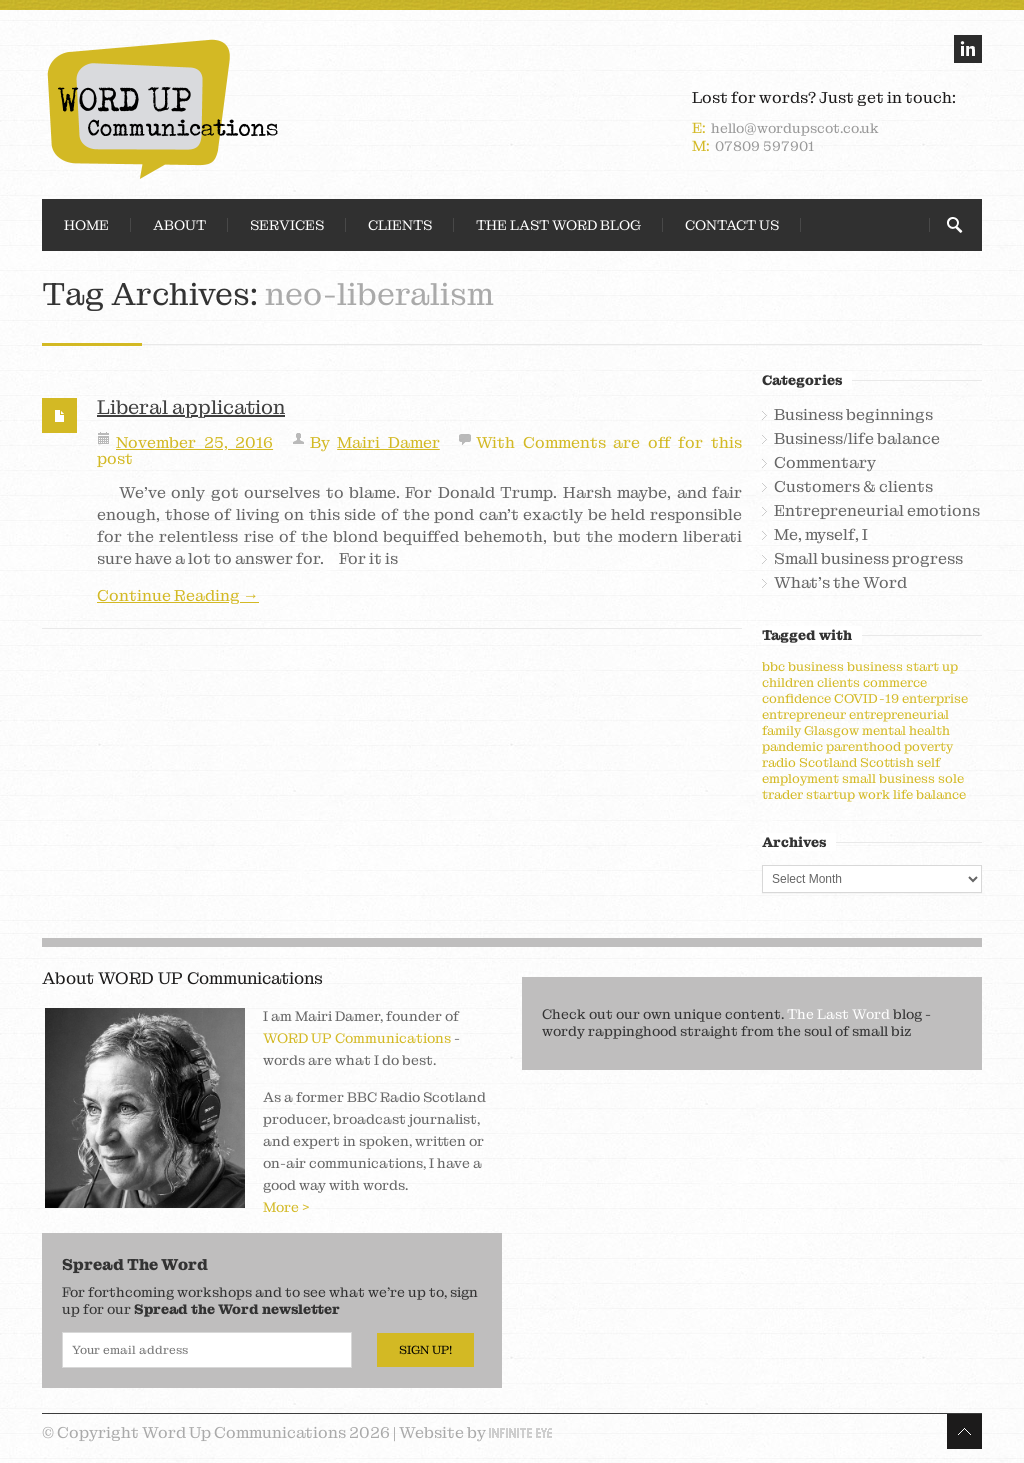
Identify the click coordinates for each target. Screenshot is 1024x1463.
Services (287, 225)
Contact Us (732, 225)
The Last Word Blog (558, 225)
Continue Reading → (178, 596)
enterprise (935, 698)
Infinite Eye (520, 1433)
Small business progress (868, 559)
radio (779, 762)
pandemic (792, 746)
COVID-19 (866, 698)
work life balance (912, 794)
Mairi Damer (388, 442)
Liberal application (191, 407)
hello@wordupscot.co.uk (795, 128)
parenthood (863, 746)
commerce (895, 682)
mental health (906, 730)
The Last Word (838, 1014)
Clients (400, 225)
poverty (928, 746)
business (816, 666)
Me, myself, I (821, 535)
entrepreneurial (899, 714)
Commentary (825, 463)
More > (286, 1207)
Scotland (828, 762)
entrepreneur (804, 714)
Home (86, 225)
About (179, 225)
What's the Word (840, 583)
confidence (796, 698)
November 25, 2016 (194, 442)
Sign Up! (425, 1350)
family (781, 730)
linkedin (968, 49)
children (788, 682)
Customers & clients (853, 487)
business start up (902, 666)
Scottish (887, 762)
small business (888, 778)
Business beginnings (853, 415)
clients (838, 682)
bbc (773, 666)
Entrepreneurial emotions (877, 511)
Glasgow (831, 730)
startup (830, 794)
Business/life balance (857, 439)
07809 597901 (764, 146)
